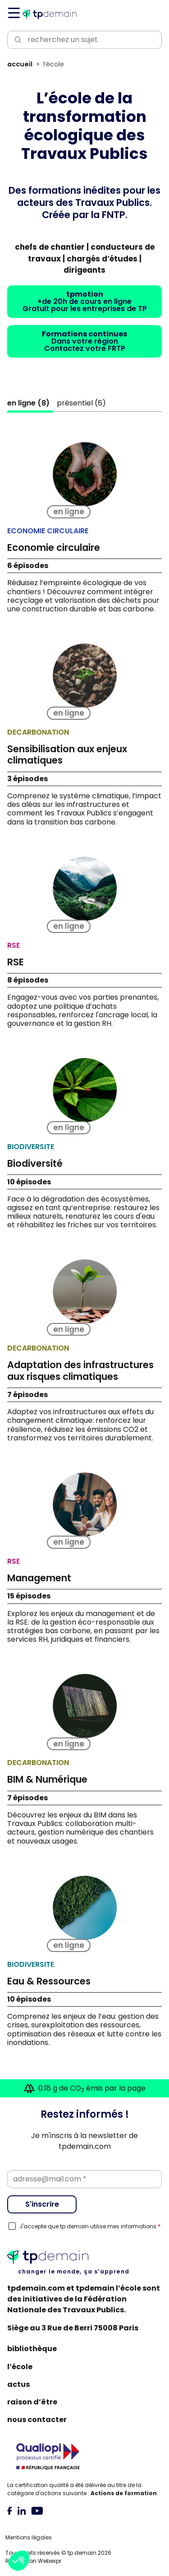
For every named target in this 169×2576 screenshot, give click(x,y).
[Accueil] (50, 14)
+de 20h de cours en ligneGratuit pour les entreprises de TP (85, 301)
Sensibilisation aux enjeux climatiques (67, 754)
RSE (15, 962)
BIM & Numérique (47, 1779)
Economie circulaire (53, 547)
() (28, 403)
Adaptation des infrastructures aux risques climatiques (80, 1370)
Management (39, 1577)
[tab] (9, 2510)
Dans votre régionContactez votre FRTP (84, 341)
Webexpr (49, 2561)
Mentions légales (28, 2537)
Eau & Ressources (49, 1981)
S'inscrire (42, 2204)
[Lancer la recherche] (16, 40)
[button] (19, 2560)
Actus (18, 2384)
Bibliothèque (32, 2348)
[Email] (84, 2179)
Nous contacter (37, 2419)
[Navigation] (13, 13)
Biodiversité (35, 1163)
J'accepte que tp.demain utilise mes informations (89, 2226)
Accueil (19, 64)
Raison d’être (32, 2402)
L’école (19, 2367)
